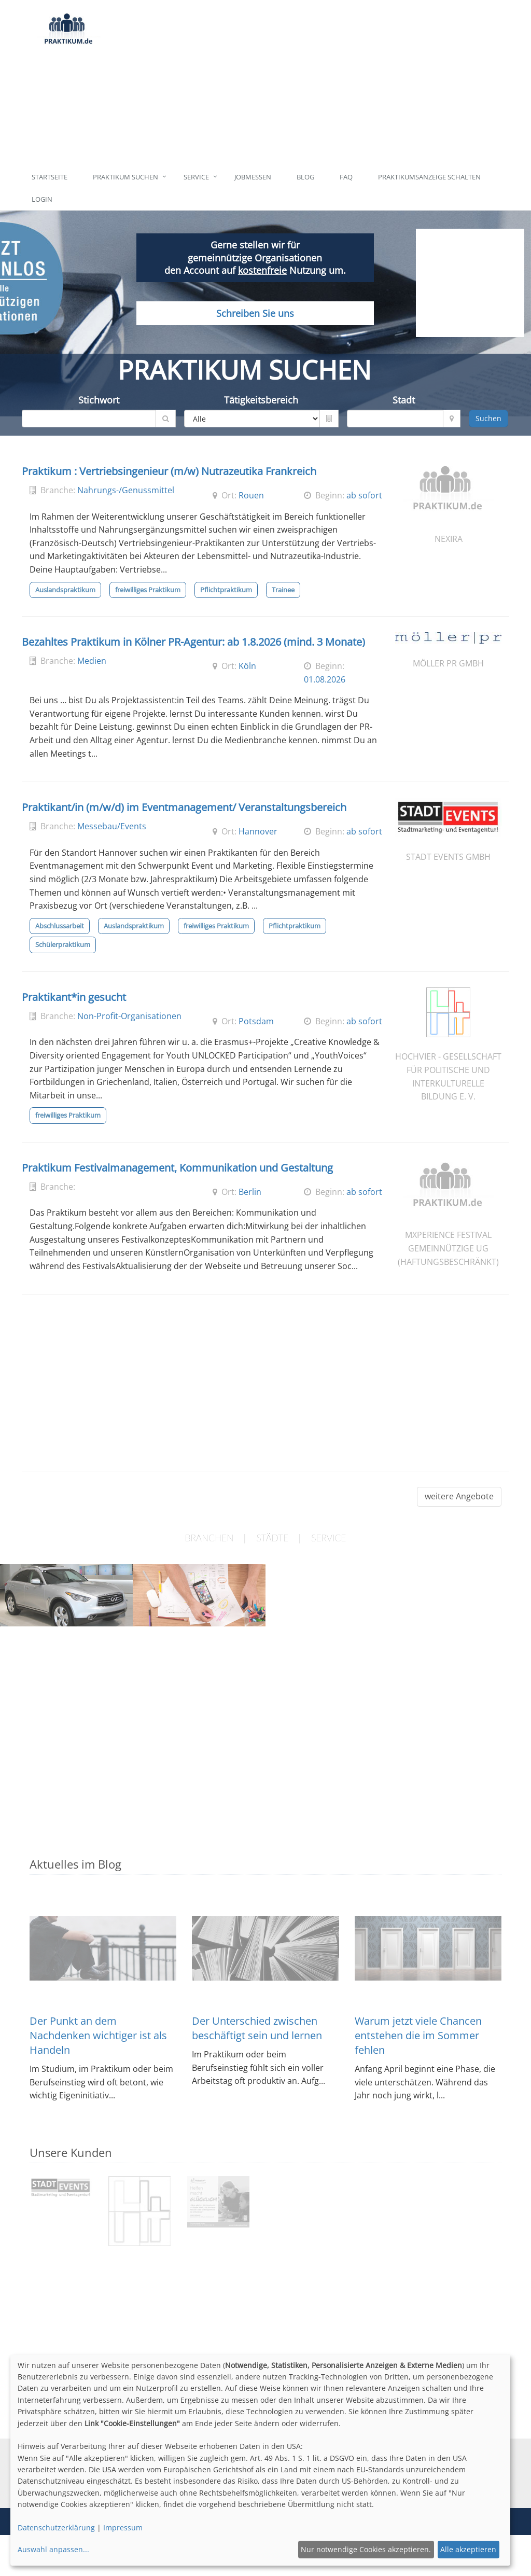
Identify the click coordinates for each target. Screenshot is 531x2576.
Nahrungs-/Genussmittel (125, 490)
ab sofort (364, 495)
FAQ (346, 177)
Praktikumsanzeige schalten (429, 177)
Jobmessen (252, 177)
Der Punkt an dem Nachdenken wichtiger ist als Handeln (98, 2035)
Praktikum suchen (125, 177)
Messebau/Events (111, 826)
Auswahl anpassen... (53, 2549)
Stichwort (98, 400)
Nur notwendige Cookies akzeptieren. (366, 2549)
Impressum (123, 2527)
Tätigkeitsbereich (261, 400)
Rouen (251, 495)
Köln (247, 666)
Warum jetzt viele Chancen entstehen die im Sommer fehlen (418, 2035)
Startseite (49, 177)
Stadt (404, 400)
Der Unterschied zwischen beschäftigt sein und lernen (257, 2028)
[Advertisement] (305, 83)
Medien (91, 660)
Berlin (250, 1192)
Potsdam (256, 1021)
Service (196, 177)
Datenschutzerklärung (56, 2527)
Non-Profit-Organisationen (129, 1016)
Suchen (488, 418)
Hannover (258, 831)
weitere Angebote (459, 1496)
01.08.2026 (324, 679)
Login (42, 199)
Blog (305, 177)
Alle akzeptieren (468, 2549)
